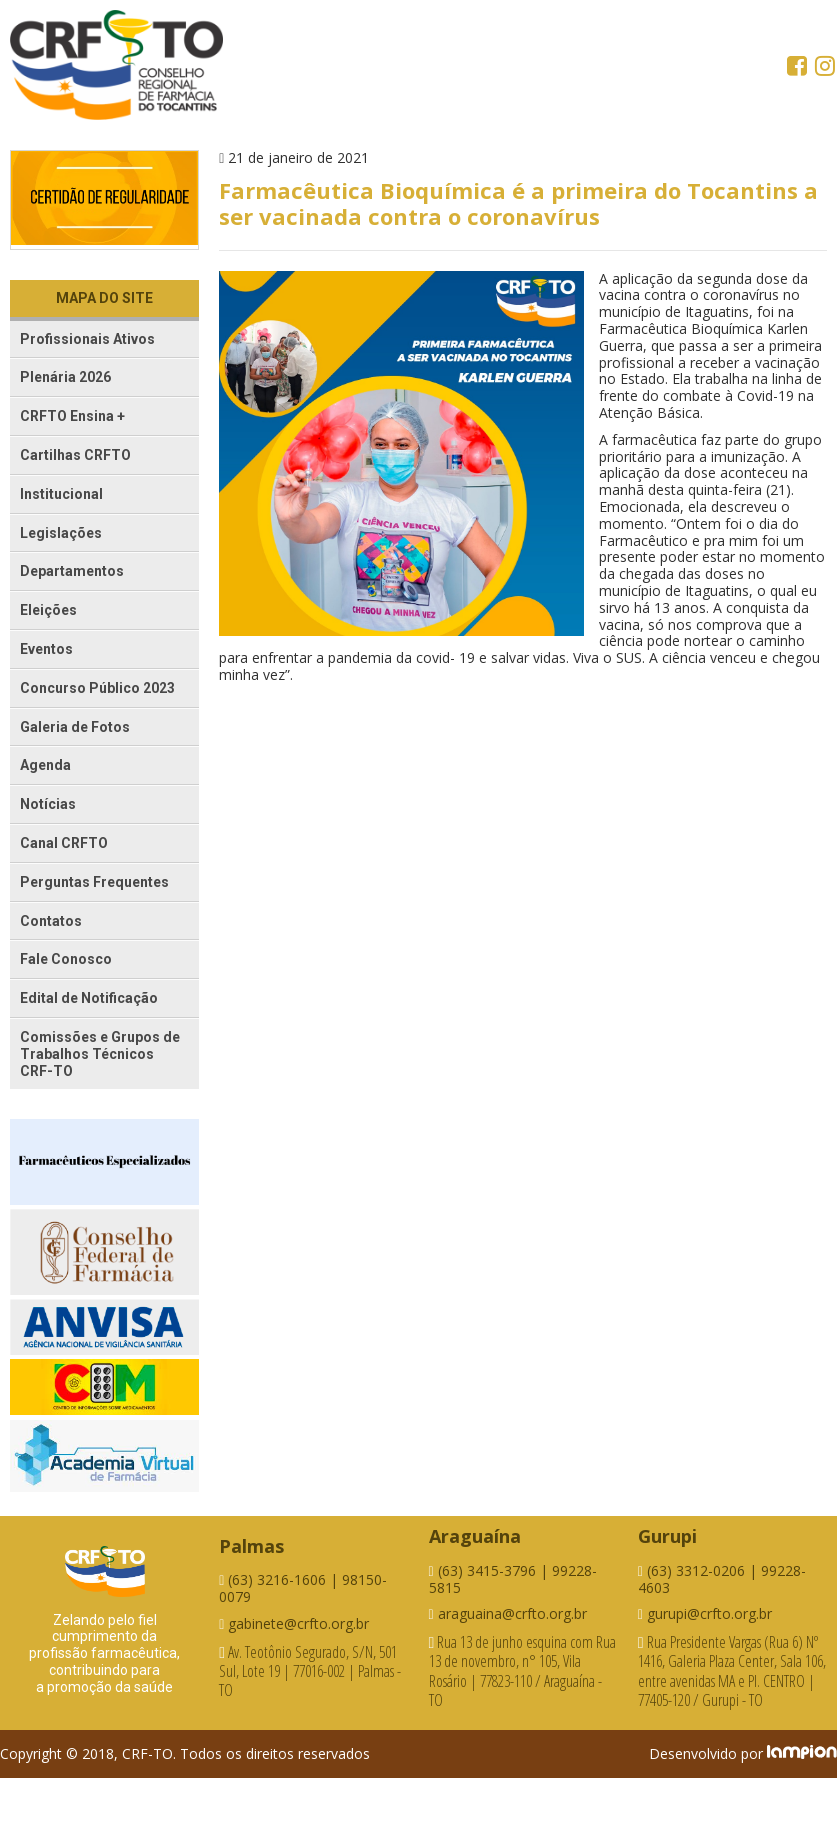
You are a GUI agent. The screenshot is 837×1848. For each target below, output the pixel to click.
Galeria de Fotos (75, 727)
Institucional (61, 494)
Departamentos (72, 571)
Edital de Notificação (89, 998)
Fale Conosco (66, 959)
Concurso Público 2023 (97, 688)
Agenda (45, 765)
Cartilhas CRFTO (75, 455)
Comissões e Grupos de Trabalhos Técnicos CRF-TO (100, 1054)
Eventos (46, 649)
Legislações (61, 533)
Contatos (51, 921)
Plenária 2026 (65, 377)
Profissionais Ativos (87, 339)
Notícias (48, 804)
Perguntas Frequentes (94, 882)
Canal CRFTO (64, 843)
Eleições (48, 610)
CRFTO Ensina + (72, 416)
